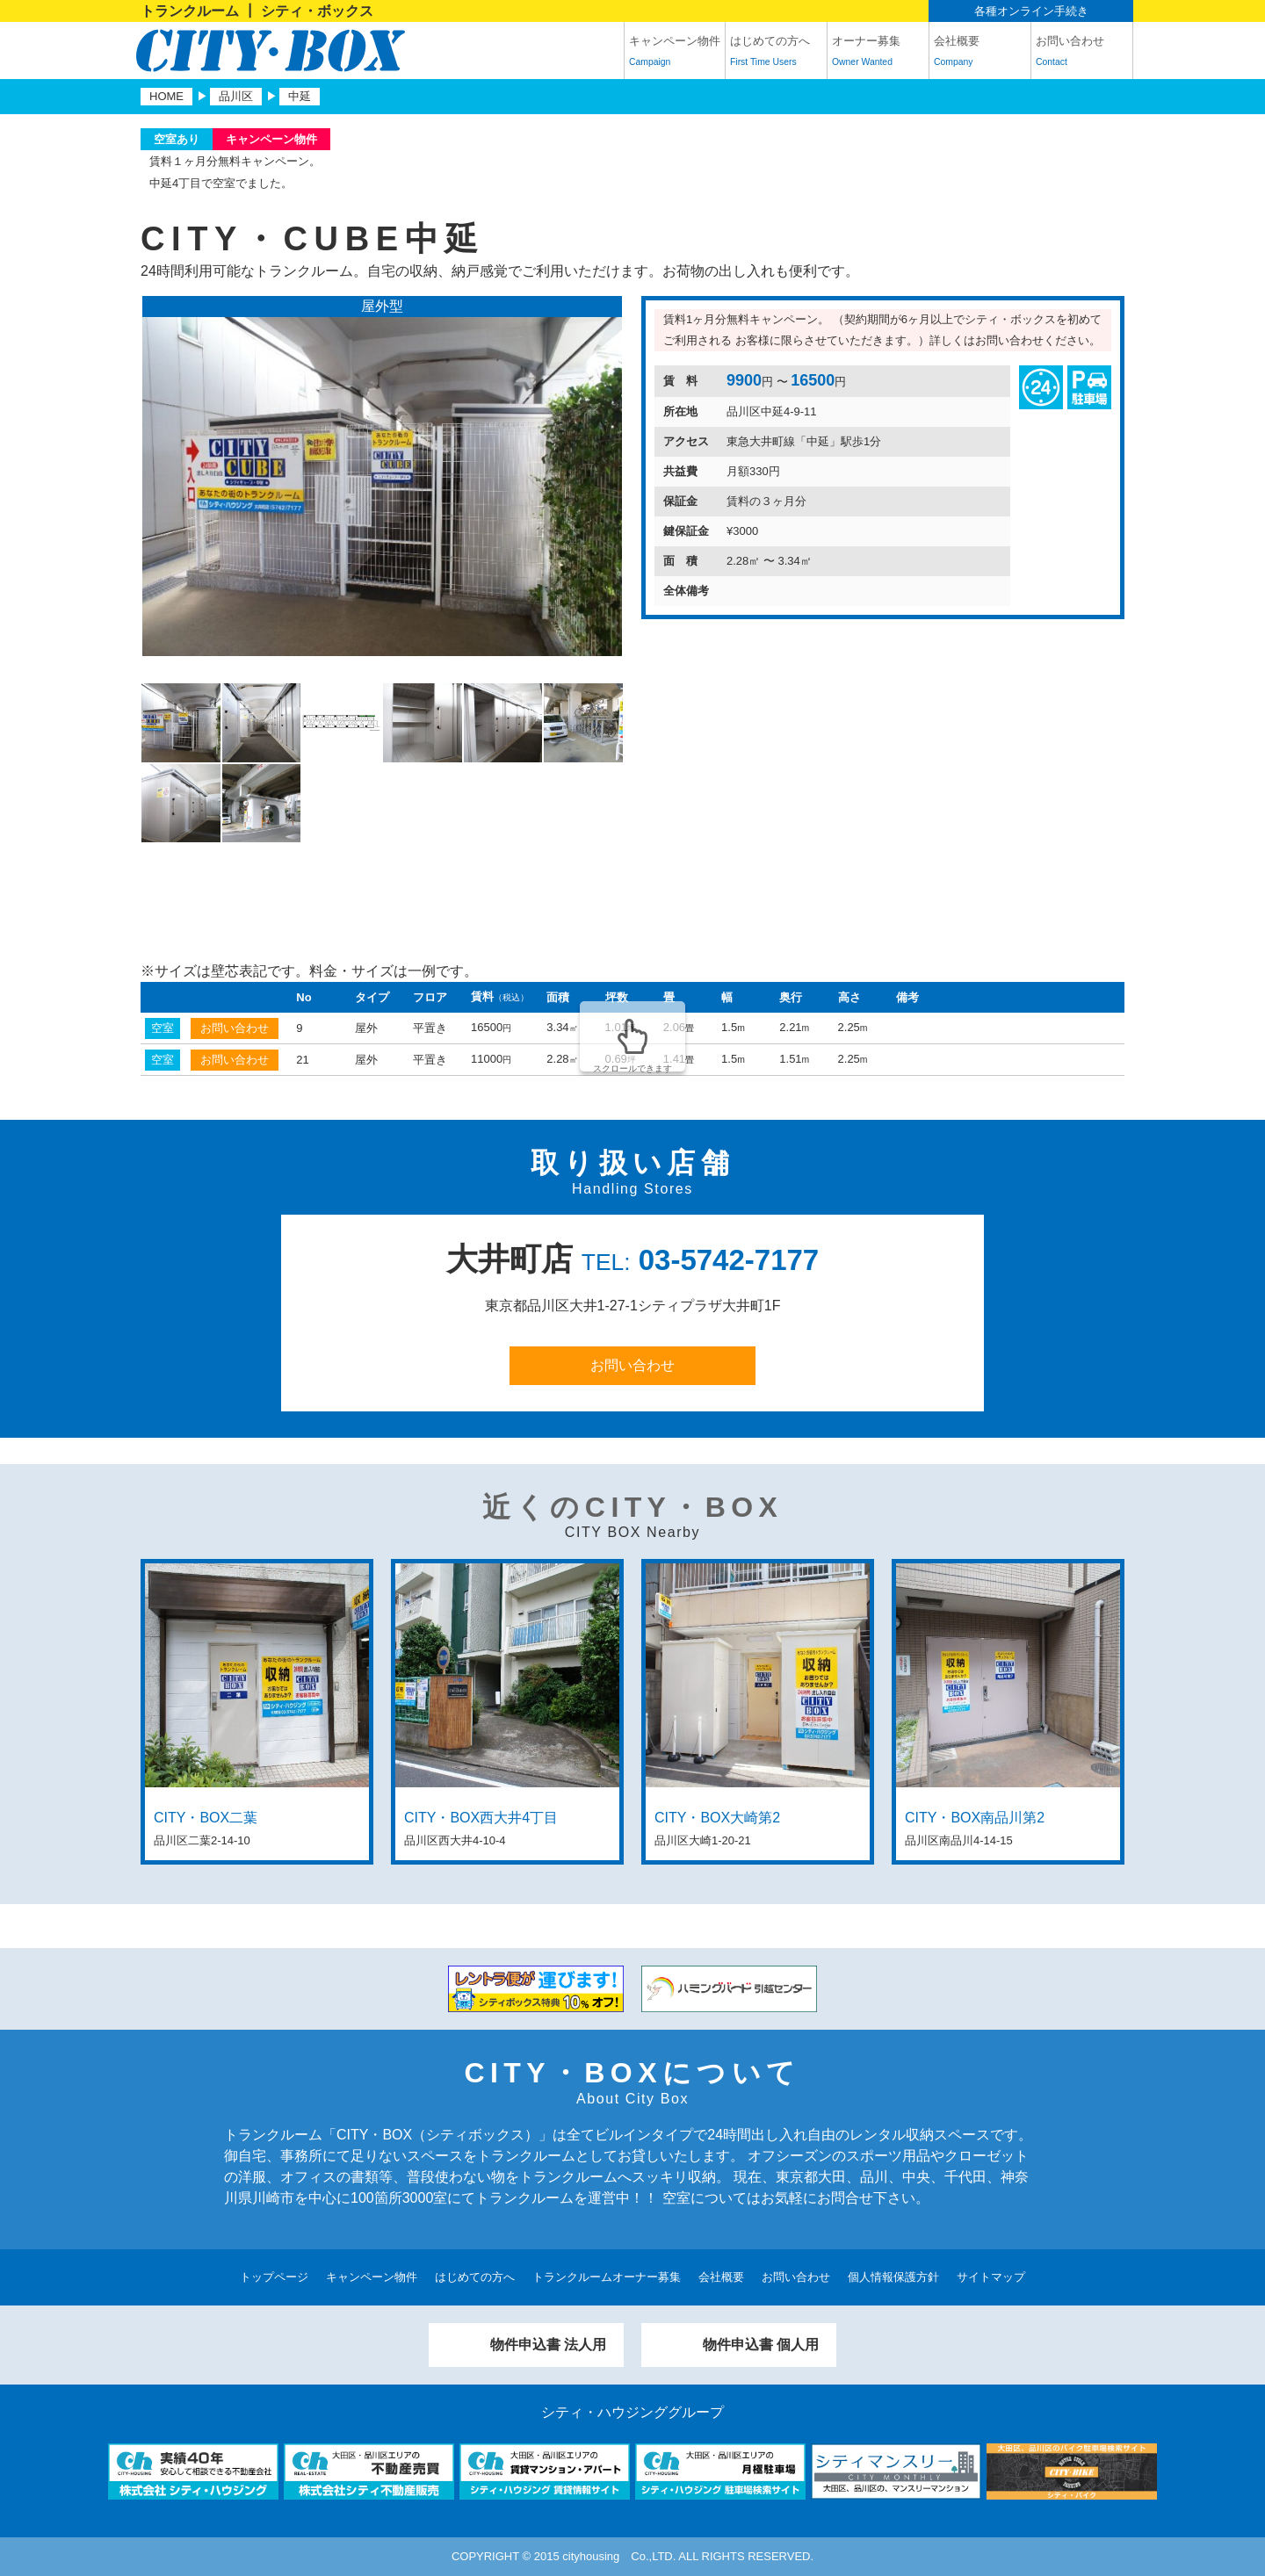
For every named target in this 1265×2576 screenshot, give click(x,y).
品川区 (236, 96)
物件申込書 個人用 (761, 2344)
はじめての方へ (776, 53)
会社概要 (980, 53)
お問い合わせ (1082, 53)
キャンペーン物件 (674, 53)
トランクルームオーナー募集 (606, 2277)
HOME (166, 96)
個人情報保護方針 (893, 2277)
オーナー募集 (878, 53)
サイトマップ (991, 2277)
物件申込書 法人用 (548, 2344)
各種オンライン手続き (1031, 11)
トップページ (274, 2277)
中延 (299, 96)
